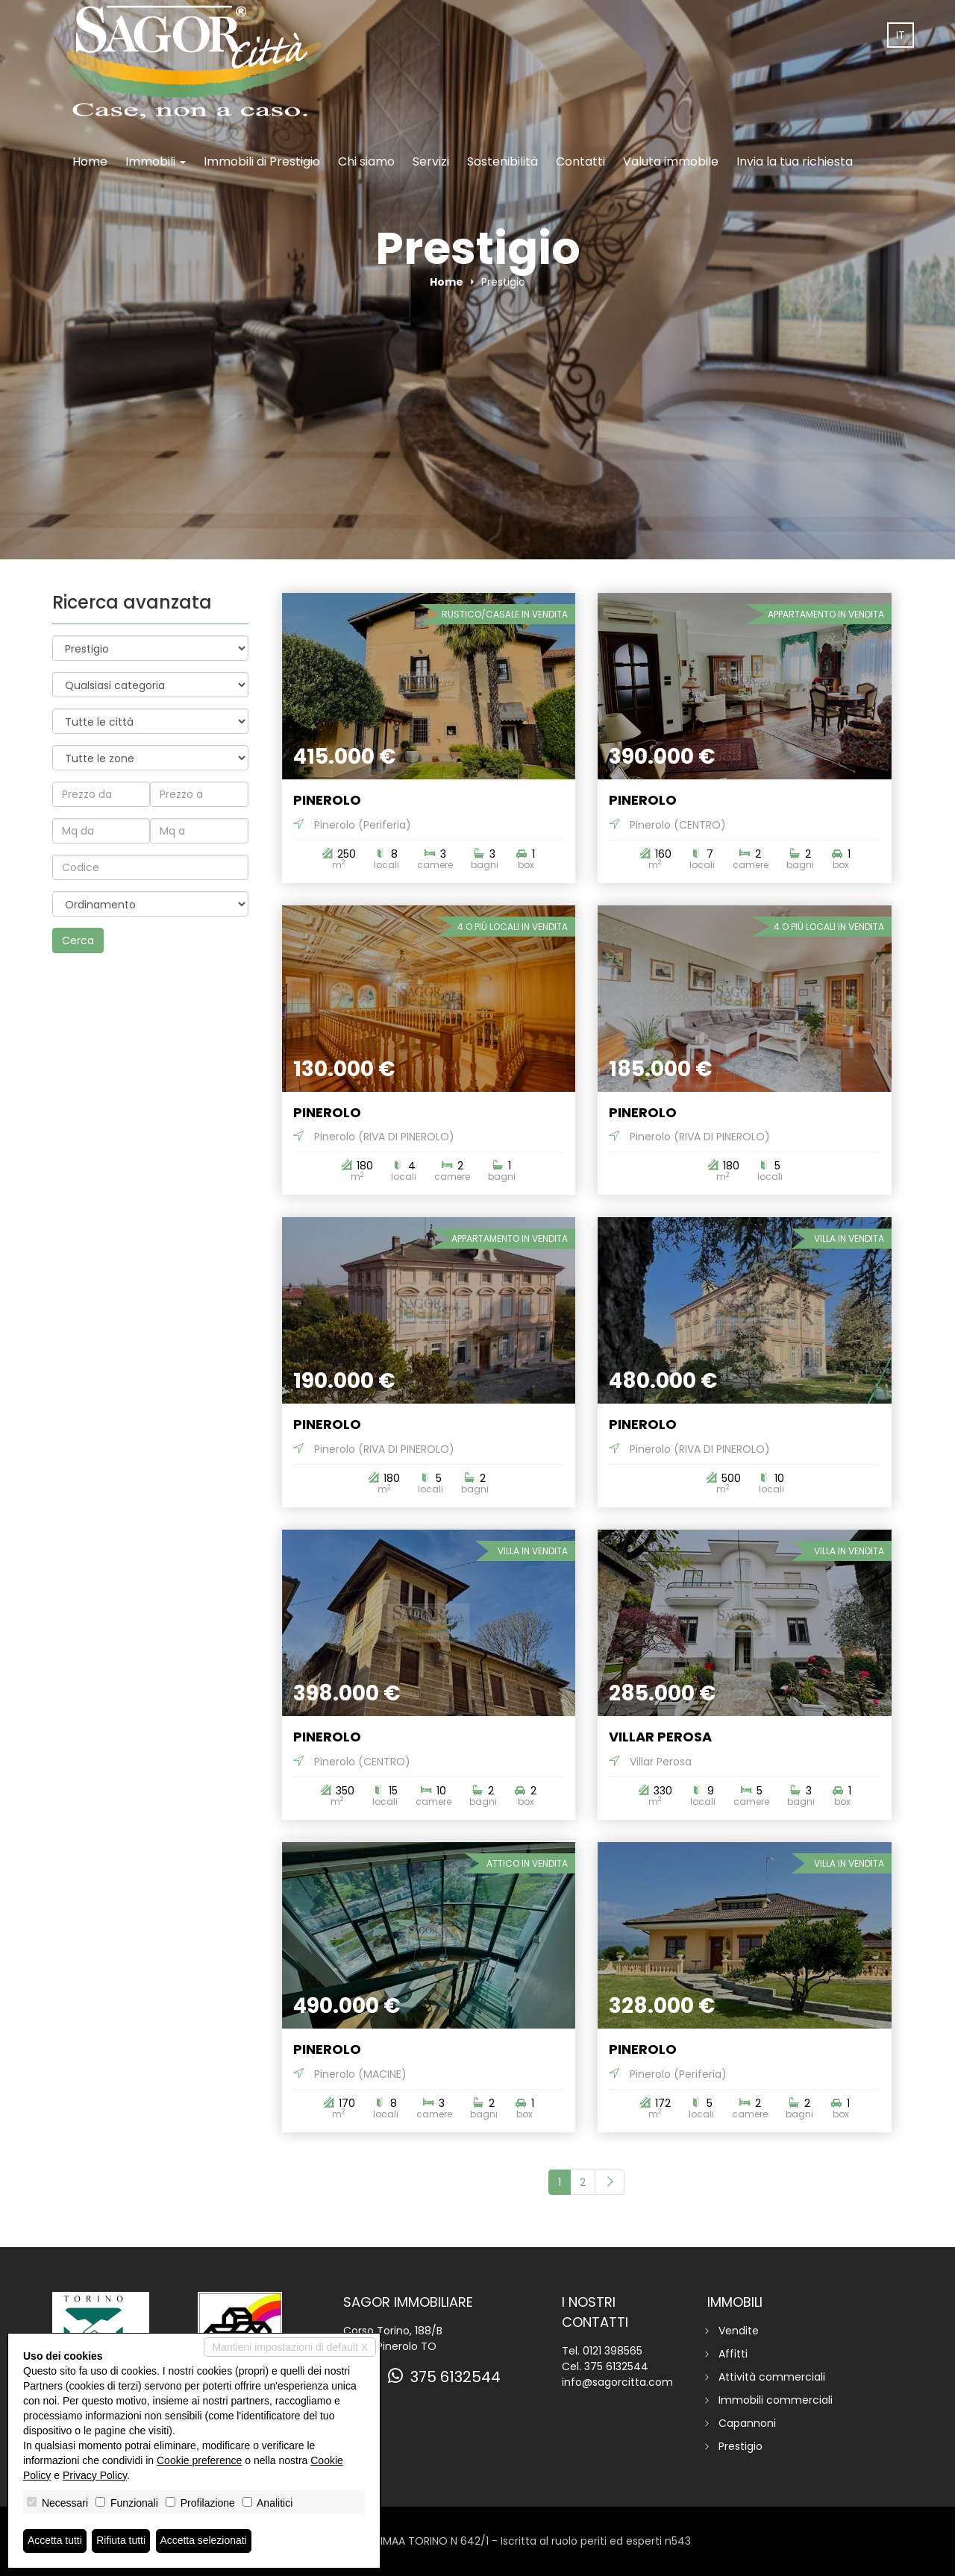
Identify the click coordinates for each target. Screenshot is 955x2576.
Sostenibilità (502, 161)
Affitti (733, 2353)
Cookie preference (199, 2460)
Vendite (738, 2330)
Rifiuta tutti (121, 2541)
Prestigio (740, 2446)
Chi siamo (366, 161)
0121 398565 (612, 2350)
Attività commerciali (771, 2376)
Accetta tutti (55, 2541)
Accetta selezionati (204, 2541)
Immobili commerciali (775, 2400)
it (900, 35)
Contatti (580, 161)
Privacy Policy (95, 2475)
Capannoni (747, 2423)
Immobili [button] (155, 161)
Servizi (431, 161)
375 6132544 (444, 2376)
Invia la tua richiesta (794, 161)
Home (89, 161)
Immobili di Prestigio (262, 161)
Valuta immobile (670, 161)
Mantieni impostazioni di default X (290, 2347)
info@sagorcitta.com (617, 2382)
